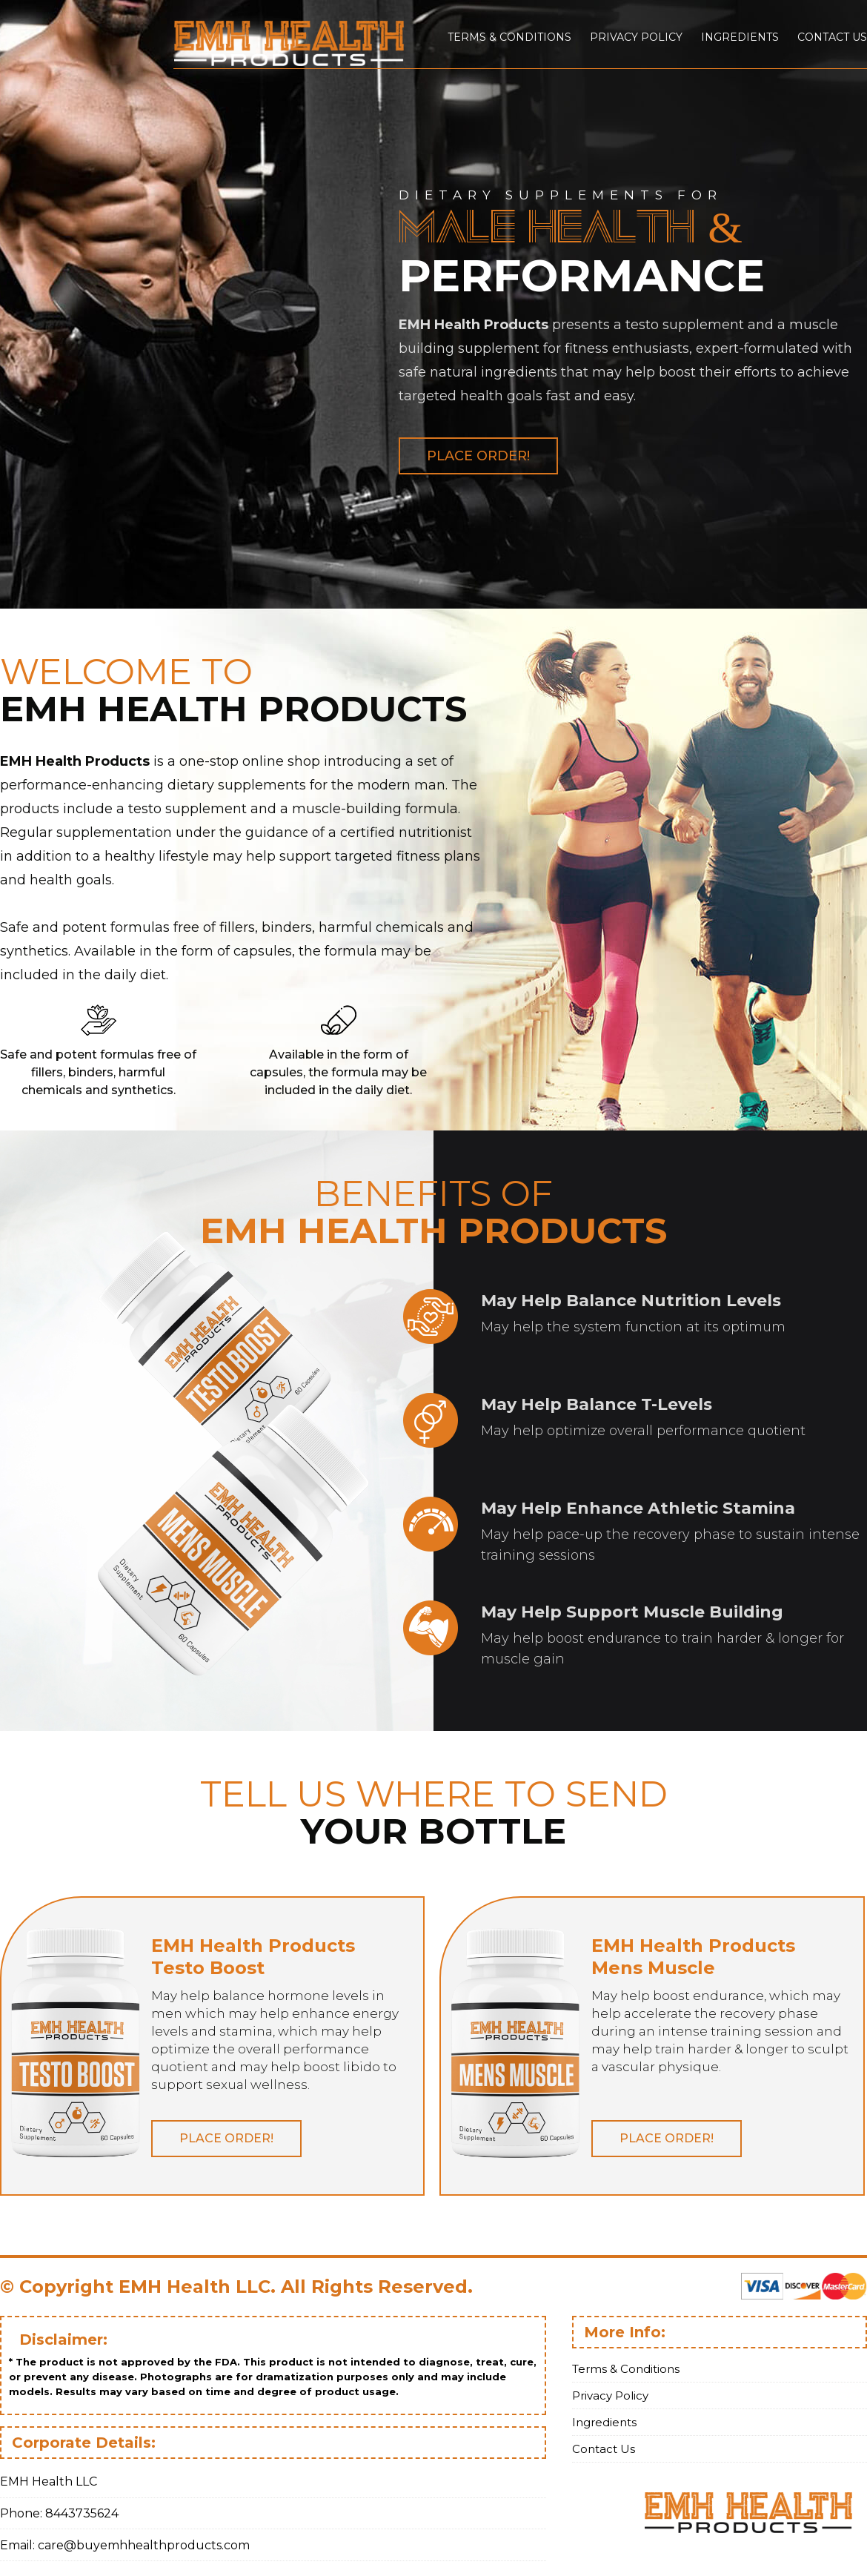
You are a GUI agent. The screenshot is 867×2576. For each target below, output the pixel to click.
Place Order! (478, 456)
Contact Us (832, 37)
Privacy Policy (636, 37)
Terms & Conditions (509, 37)
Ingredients (740, 37)
